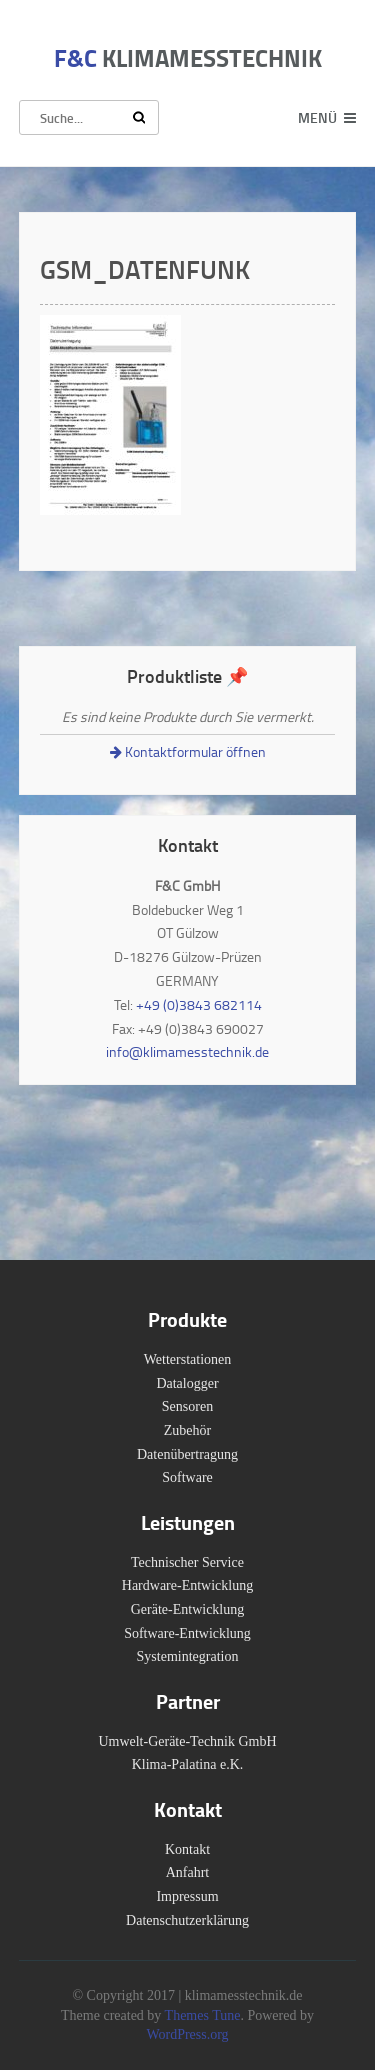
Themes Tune (203, 2015)
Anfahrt (188, 1872)
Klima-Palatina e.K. (188, 1764)
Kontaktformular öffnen (188, 751)
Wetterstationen (188, 1359)
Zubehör (187, 1430)
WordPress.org (187, 2034)
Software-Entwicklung (187, 1633)
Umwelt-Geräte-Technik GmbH (187, 1741)
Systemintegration (188, 1656)
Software (187, 1477)
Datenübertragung (187, 1454)
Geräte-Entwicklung (188, 1609)
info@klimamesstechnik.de (187, 1051)
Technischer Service (187, 1562)
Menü (317, 117)
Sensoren (187, 1406)
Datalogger (187, 1383)
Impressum (187, 1896)
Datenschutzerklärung (187, 1920)
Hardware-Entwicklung (187, 1585)
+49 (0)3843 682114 (199, 1004)
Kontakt (187, 1849)
